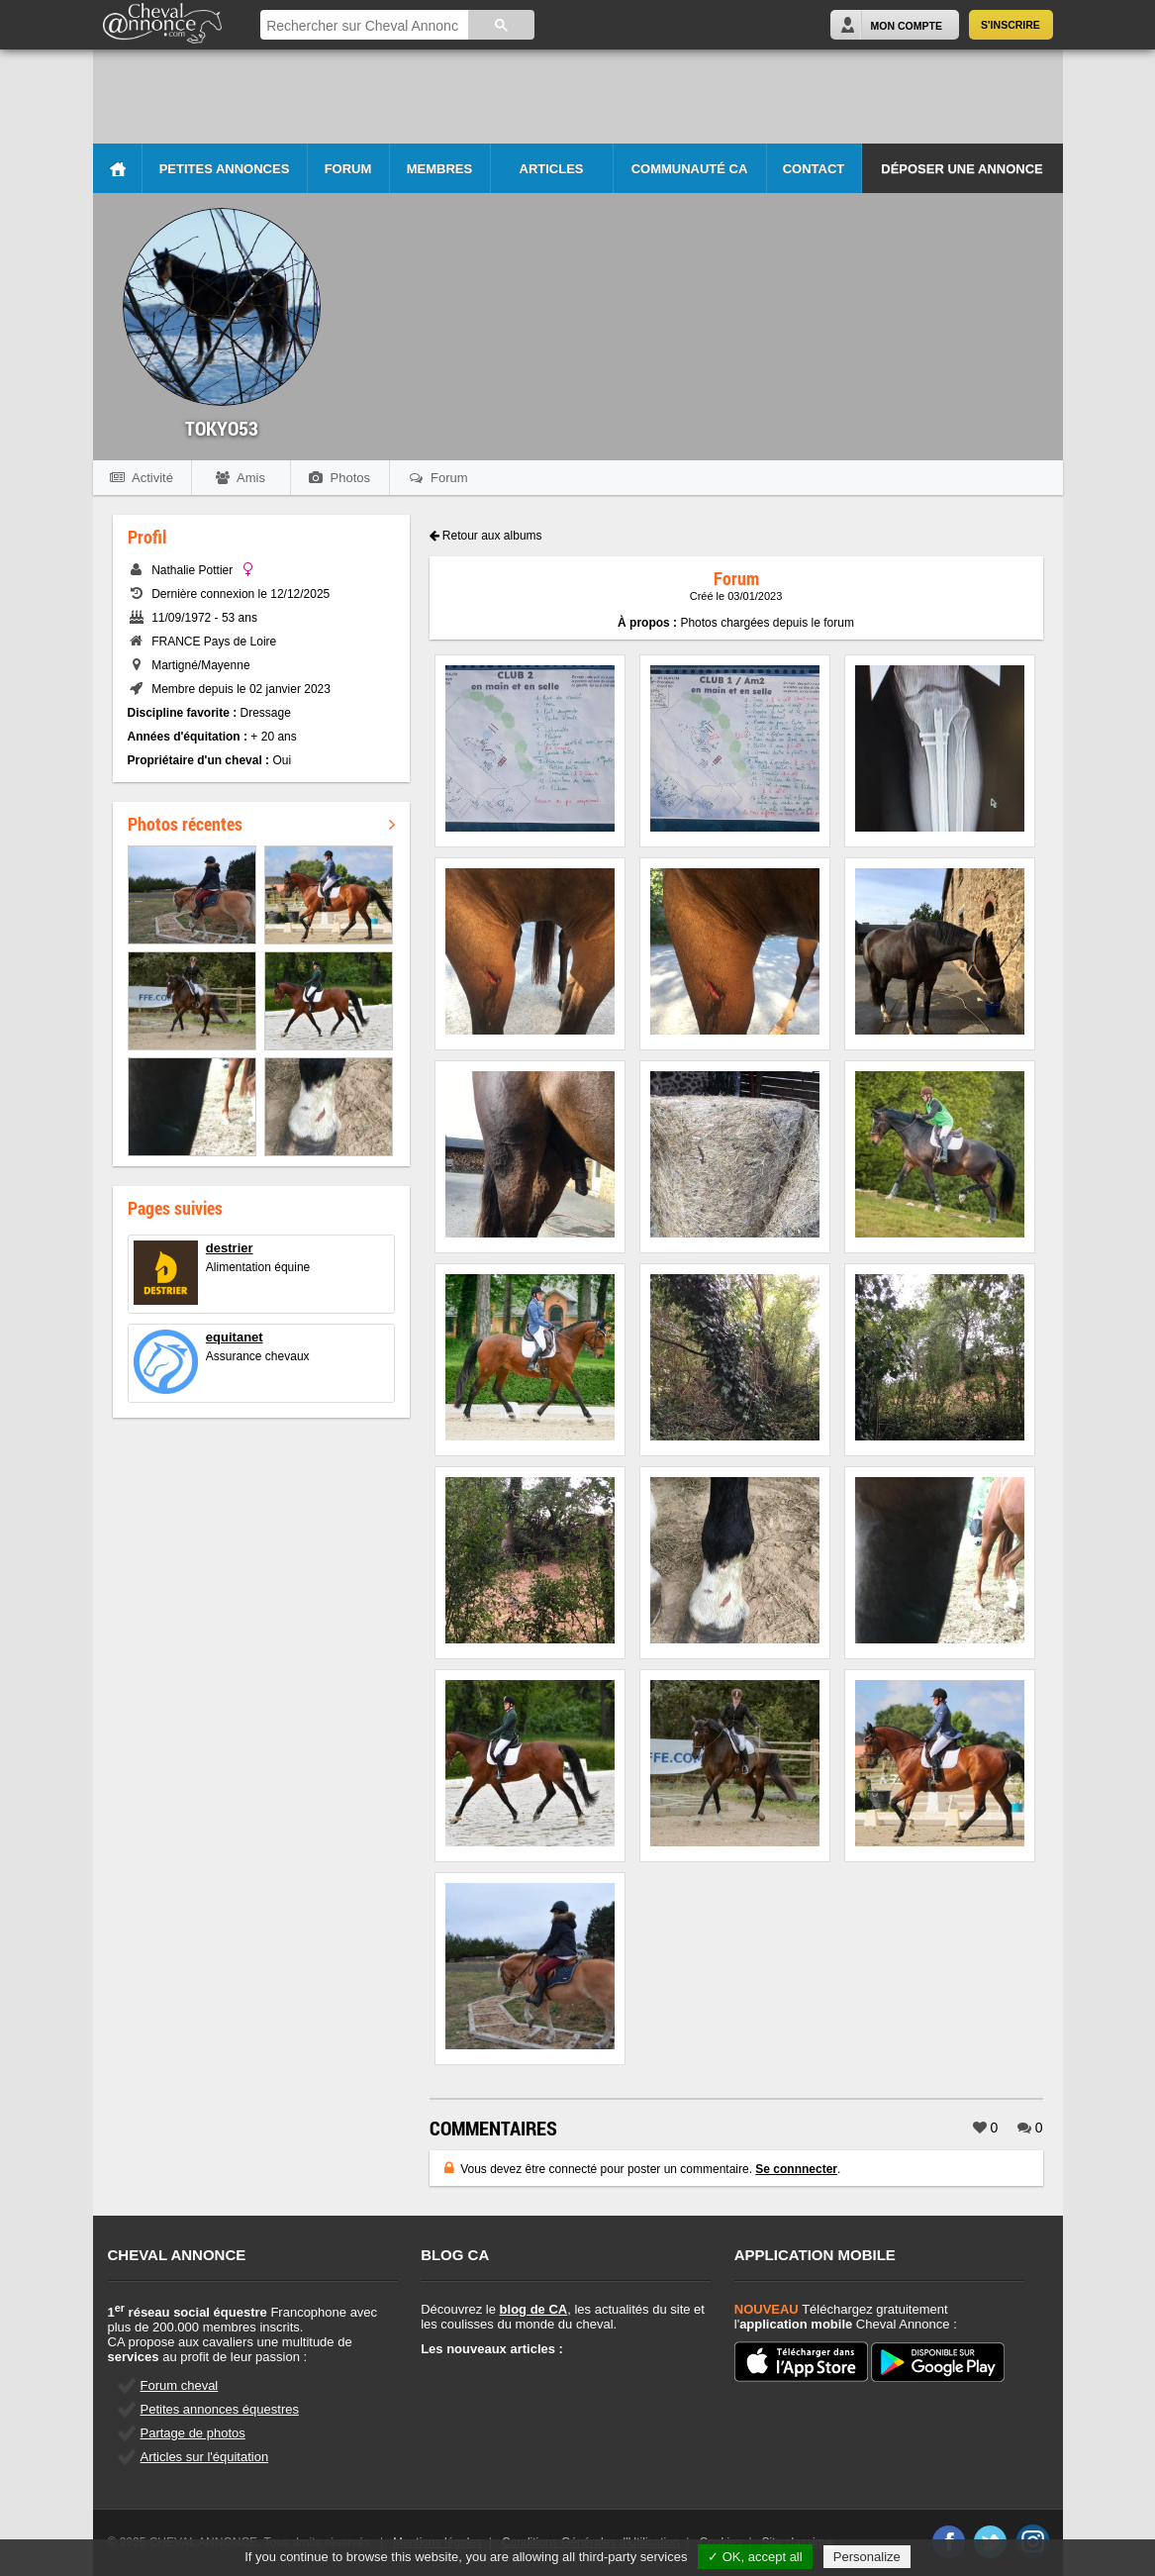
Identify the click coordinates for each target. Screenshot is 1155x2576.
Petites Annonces (224, 168)
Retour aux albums (486, 536)
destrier (229, 1247)
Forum (348, 168)
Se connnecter (796, 2169)
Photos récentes (261, 824)
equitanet (234, 1337)
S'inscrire (1010, 25)
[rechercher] (362, 26)
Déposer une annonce (961, 168)
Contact (814, 168)
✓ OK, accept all (755, 2556)
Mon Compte (906, 26)
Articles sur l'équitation (205, 2456)
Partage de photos (193, 2433)
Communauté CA (689, 168)
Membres (439, 168)
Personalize (867, 2556)
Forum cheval (180, 2385)
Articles (552, 168)
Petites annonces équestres (220, 2409)
